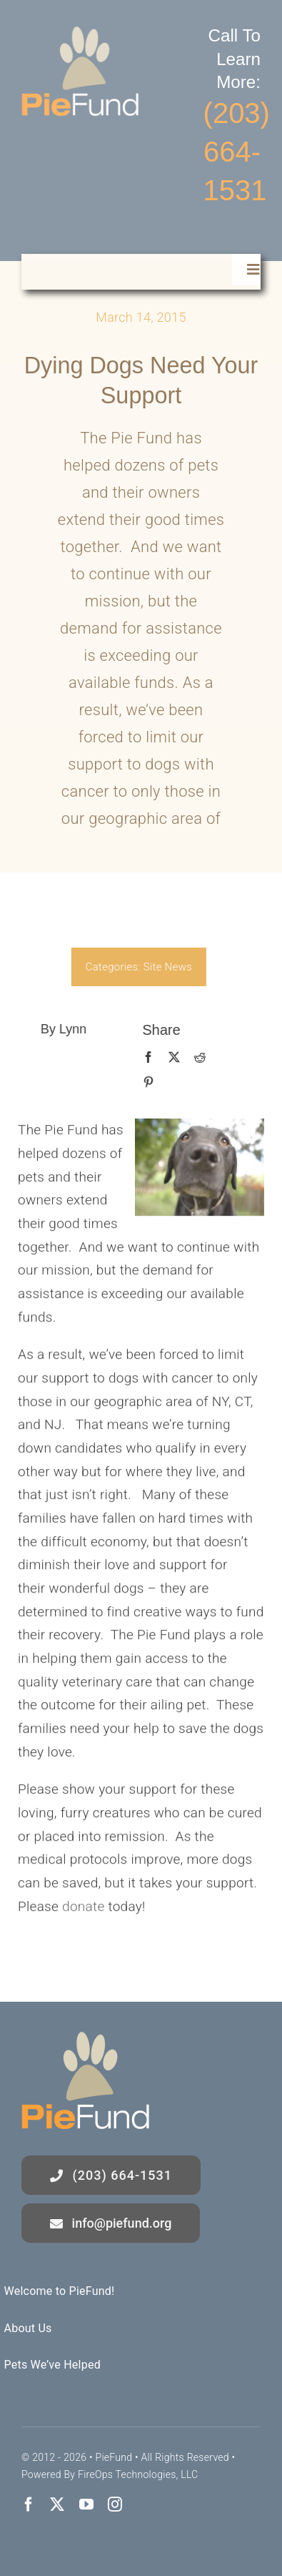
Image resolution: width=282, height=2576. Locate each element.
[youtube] (86, 2504)
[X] (170, 1058)
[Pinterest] (145, 1083)
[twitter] (57, 2504)
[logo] (80, 33)
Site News (164, 966)
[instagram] (115, 2504)
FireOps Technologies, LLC (138, 2474)
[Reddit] (196, 1058)
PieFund (113, 2457)
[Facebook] (145, 1058)
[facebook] (28, 2504)
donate (81, 1909)
